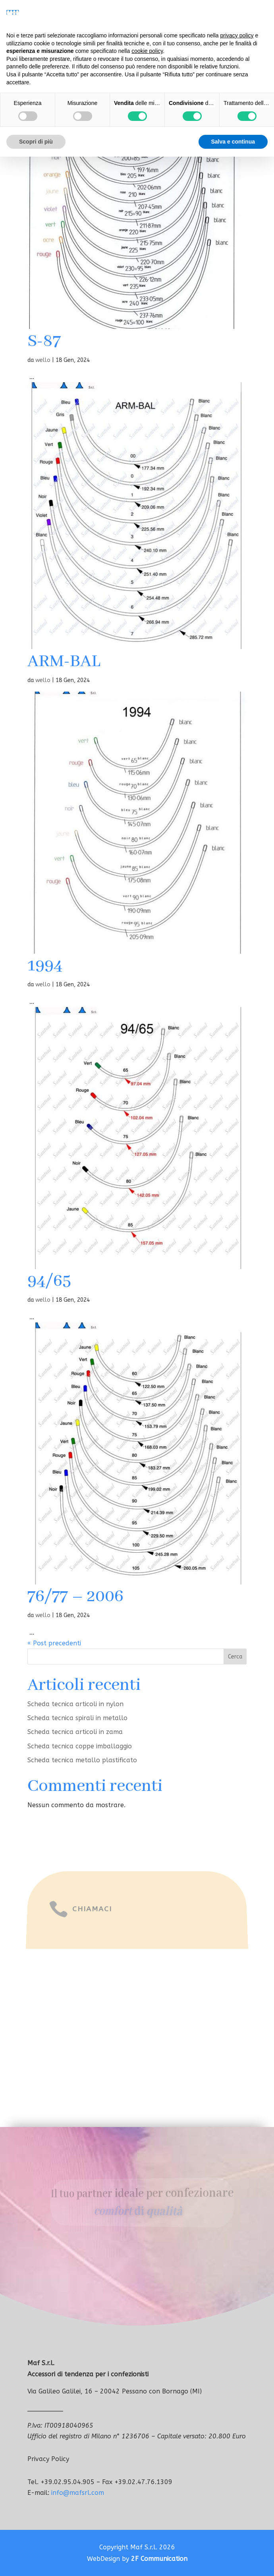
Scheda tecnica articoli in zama (75, 1732)
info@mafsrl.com (77, 2492)
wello (42, 360)
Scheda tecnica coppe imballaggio (79, 1746)
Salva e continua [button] (233, 141)
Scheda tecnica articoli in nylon (75, 1704)
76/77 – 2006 (75, 1597)
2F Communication (159, 2558)
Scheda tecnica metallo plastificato (82, 1760)
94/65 (49, 1281)
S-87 (44, 341)
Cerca (235, 1656)
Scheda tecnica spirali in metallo (77, 1718)
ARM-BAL (63, 662)
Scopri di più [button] (36, 141)
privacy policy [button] (237, 35)
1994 (45, 966)
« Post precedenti (54, 1643)
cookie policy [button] (147, 51)
